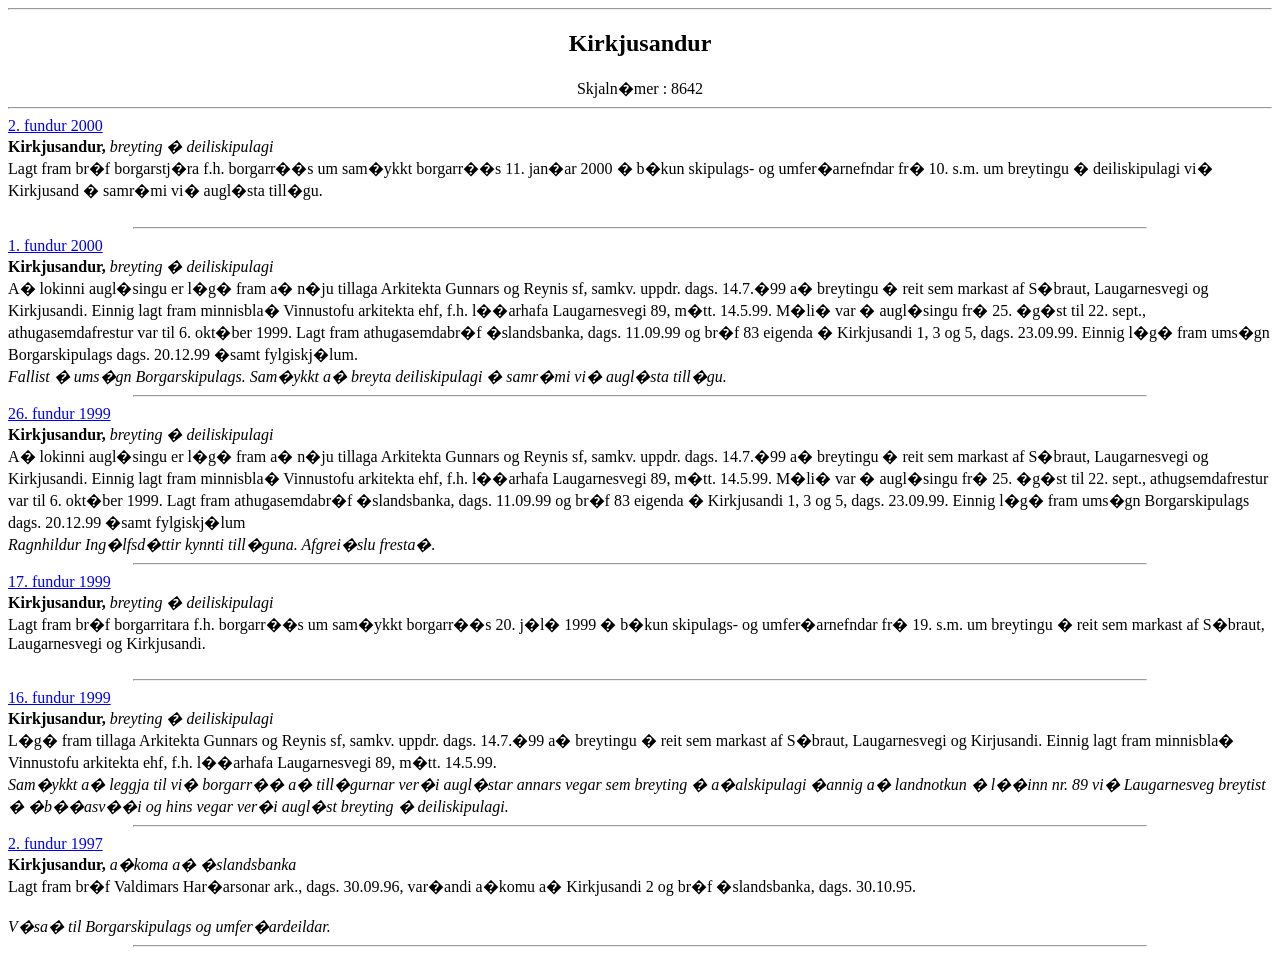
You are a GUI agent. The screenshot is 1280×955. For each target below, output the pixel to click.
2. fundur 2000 (55, 125)
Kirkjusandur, (59, 146)
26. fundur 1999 (59, 413)
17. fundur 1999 (59, 581)
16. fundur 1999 (59, 697)
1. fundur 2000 (55, 245)
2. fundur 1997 (55, 843)
